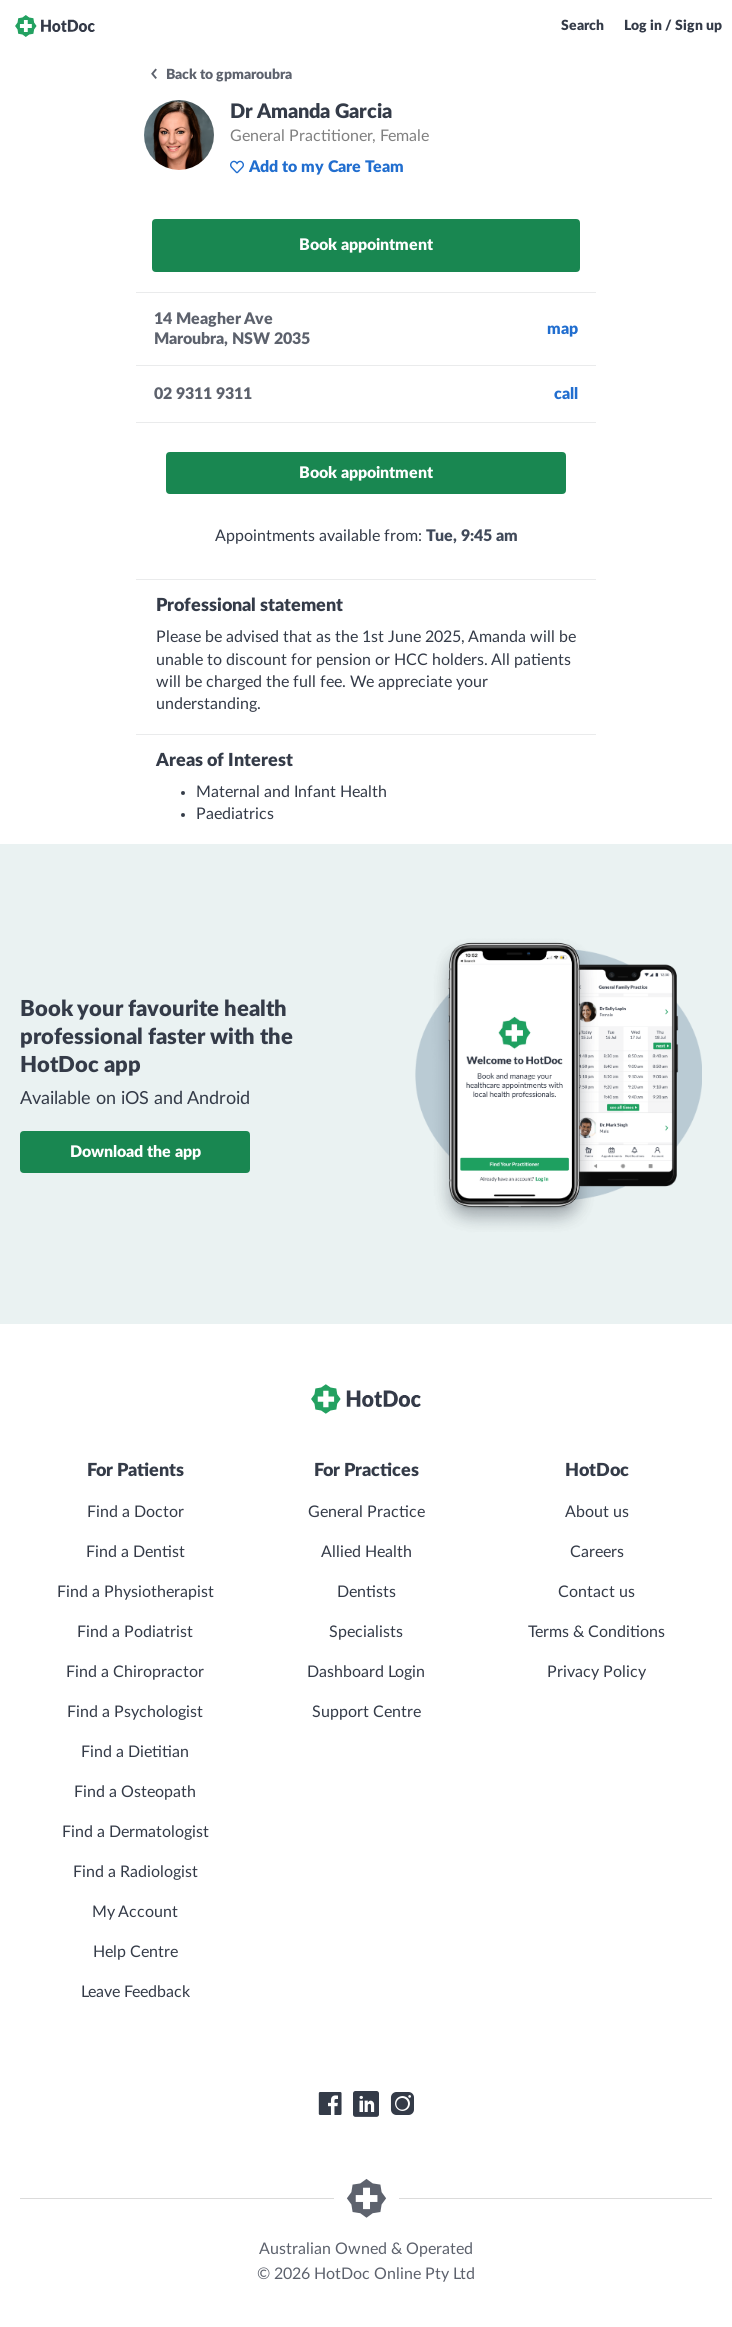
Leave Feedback (135, 1992)
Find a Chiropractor (135, 1672)
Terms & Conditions (596, 1632)
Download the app (135, 1152)
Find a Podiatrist (135, 1632)
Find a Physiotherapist (135, 1592)
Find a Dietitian (135, 1752)
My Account (135, 1912)
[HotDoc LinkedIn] (366, 2104)
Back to (220, 75)
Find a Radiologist (135, 1872)
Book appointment (366, 245)
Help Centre (135, 1952)
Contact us (596, 1592)
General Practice (366, 1512)
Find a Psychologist (135, 1712)
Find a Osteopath (135, 1792)
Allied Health (366, 1552)
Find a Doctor (135, 1512)
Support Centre (366, 1712)
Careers (597, 1552)
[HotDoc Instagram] (402, 2104)
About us (597, 1512)
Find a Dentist (135, 1552)
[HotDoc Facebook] (330, 2104)
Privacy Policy (596, 1672)
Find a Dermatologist (135, 1832)
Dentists (366, 1592)
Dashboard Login (366, 1672)
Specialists (366, 1632)
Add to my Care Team (316, 167)
